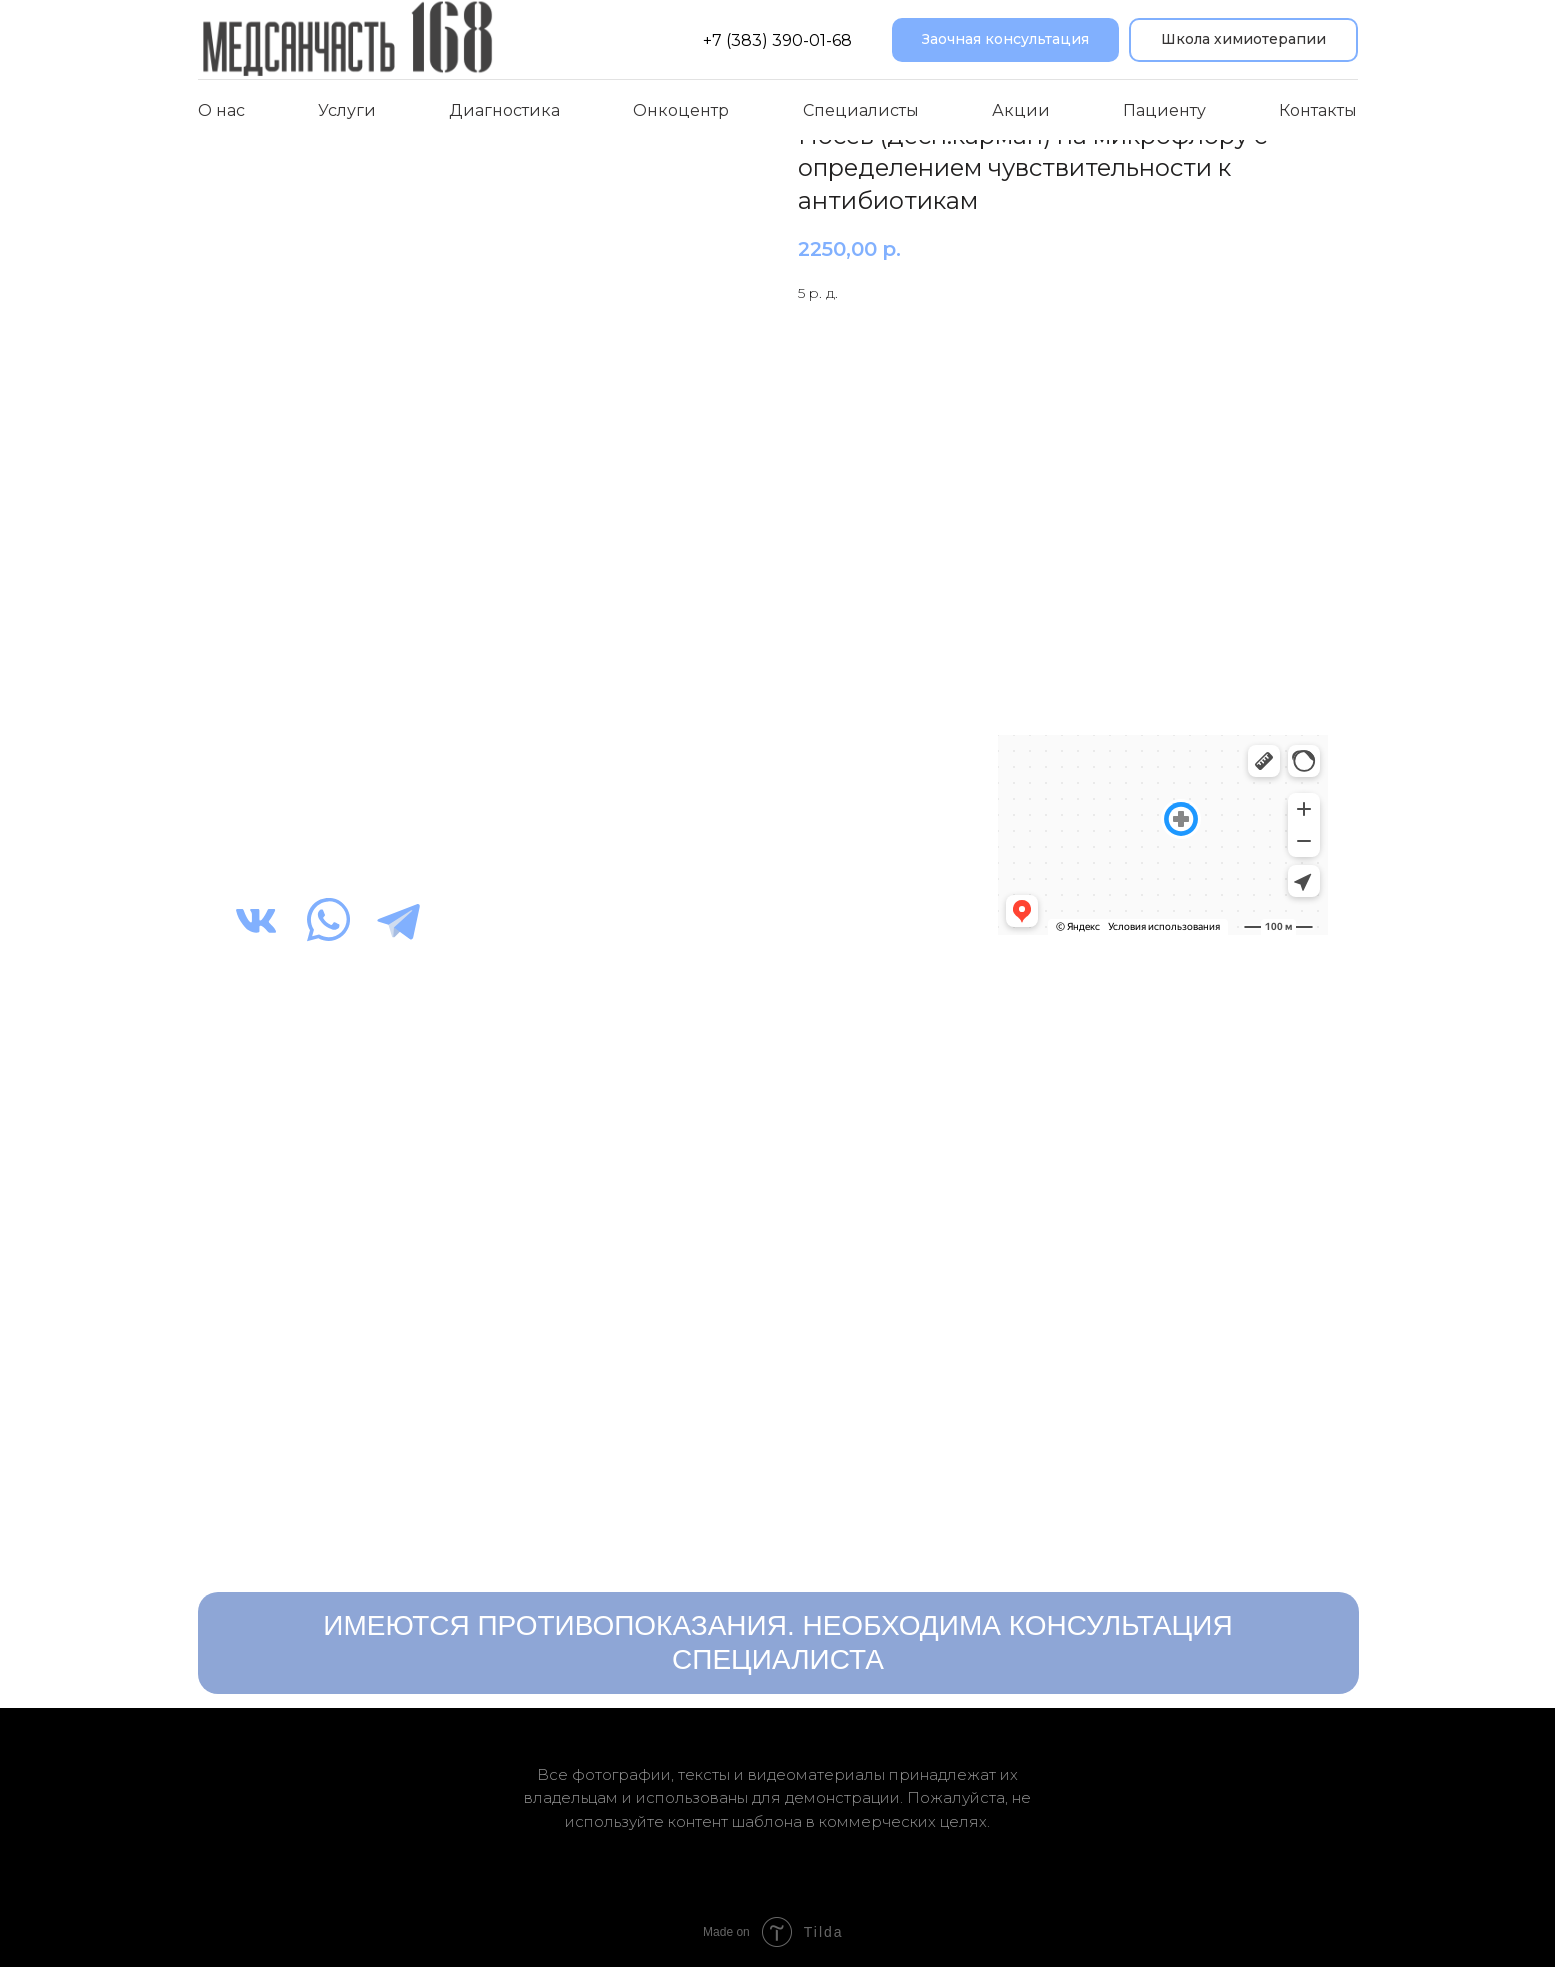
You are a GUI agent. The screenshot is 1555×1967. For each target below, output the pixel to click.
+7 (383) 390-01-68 (777, 40)
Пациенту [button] (1164, 110)
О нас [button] (221, 110)
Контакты (1318, 110)
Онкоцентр (681, 110)
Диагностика (504, 110)
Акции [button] (1021, 110)
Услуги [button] (347, 110)
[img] (256, 920)
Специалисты (861, 110)
